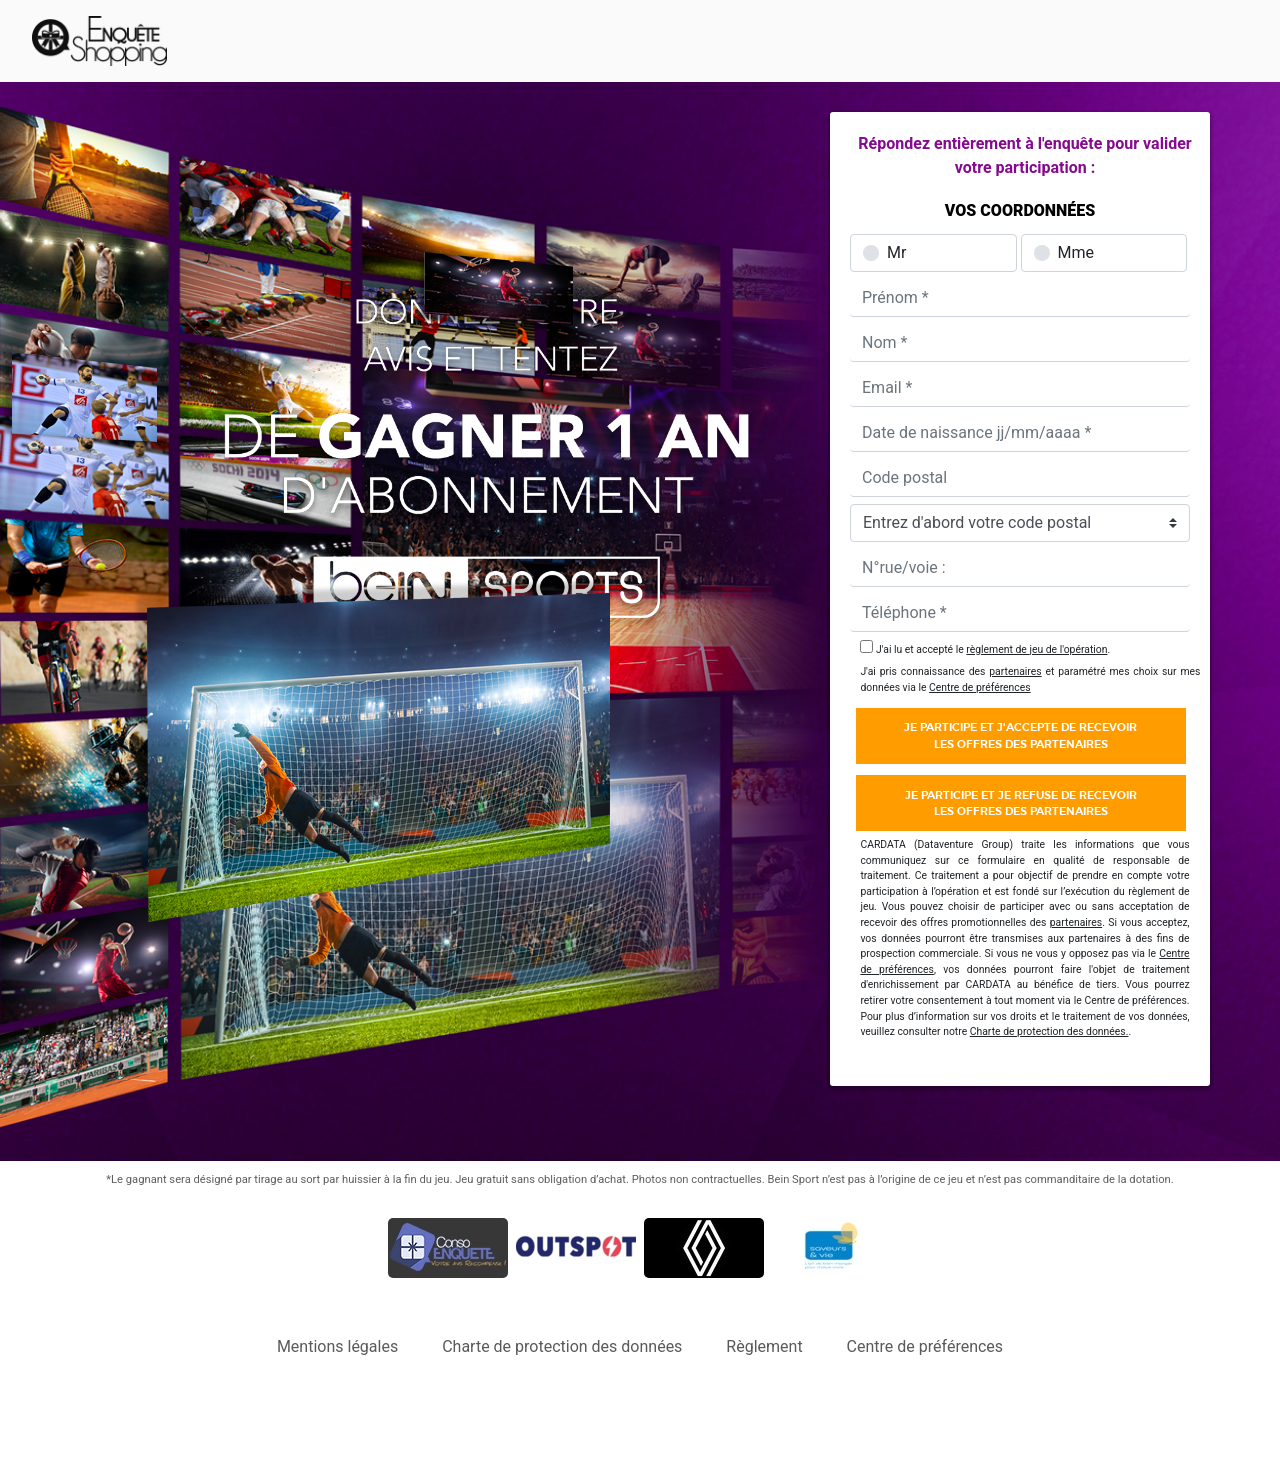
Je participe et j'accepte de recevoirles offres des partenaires (1020, 735)
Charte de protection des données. (1049, 1031)
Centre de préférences (980, 687)
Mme (1076, 252)
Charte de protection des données (562, 1346)
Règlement (764, 1346)
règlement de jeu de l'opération (1036, 649)
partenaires (1015, 671)
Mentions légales (337, 1346)
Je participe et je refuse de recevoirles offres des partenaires (1021, 803)
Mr (896, 252)
